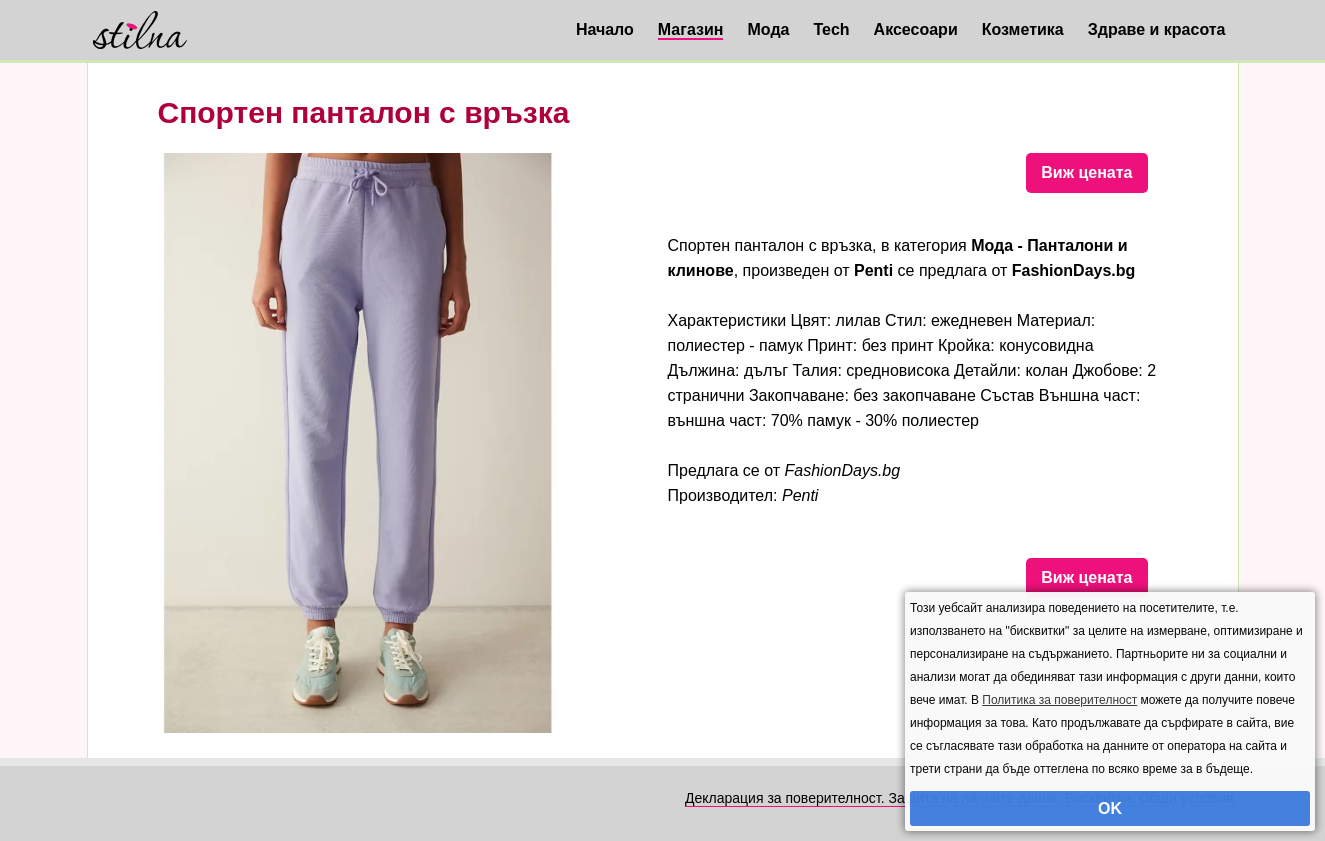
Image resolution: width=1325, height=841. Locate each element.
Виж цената (1086, 172)
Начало (605, 29)
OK (1110, 808)
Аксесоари (916, 29)
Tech (831, 29)
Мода (768, 29)
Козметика (1023, 29)
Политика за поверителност (1059, 700)
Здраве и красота (1157, 29)
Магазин (691, 29)
